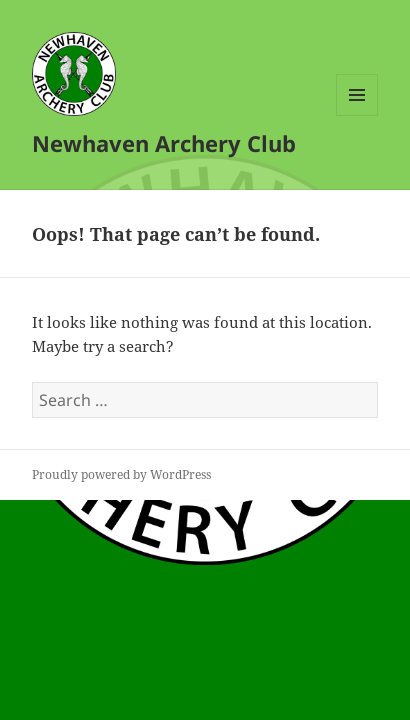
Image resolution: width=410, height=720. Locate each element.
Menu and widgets (357, 115)
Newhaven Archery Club (164, 143)
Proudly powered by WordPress (121, 474)
